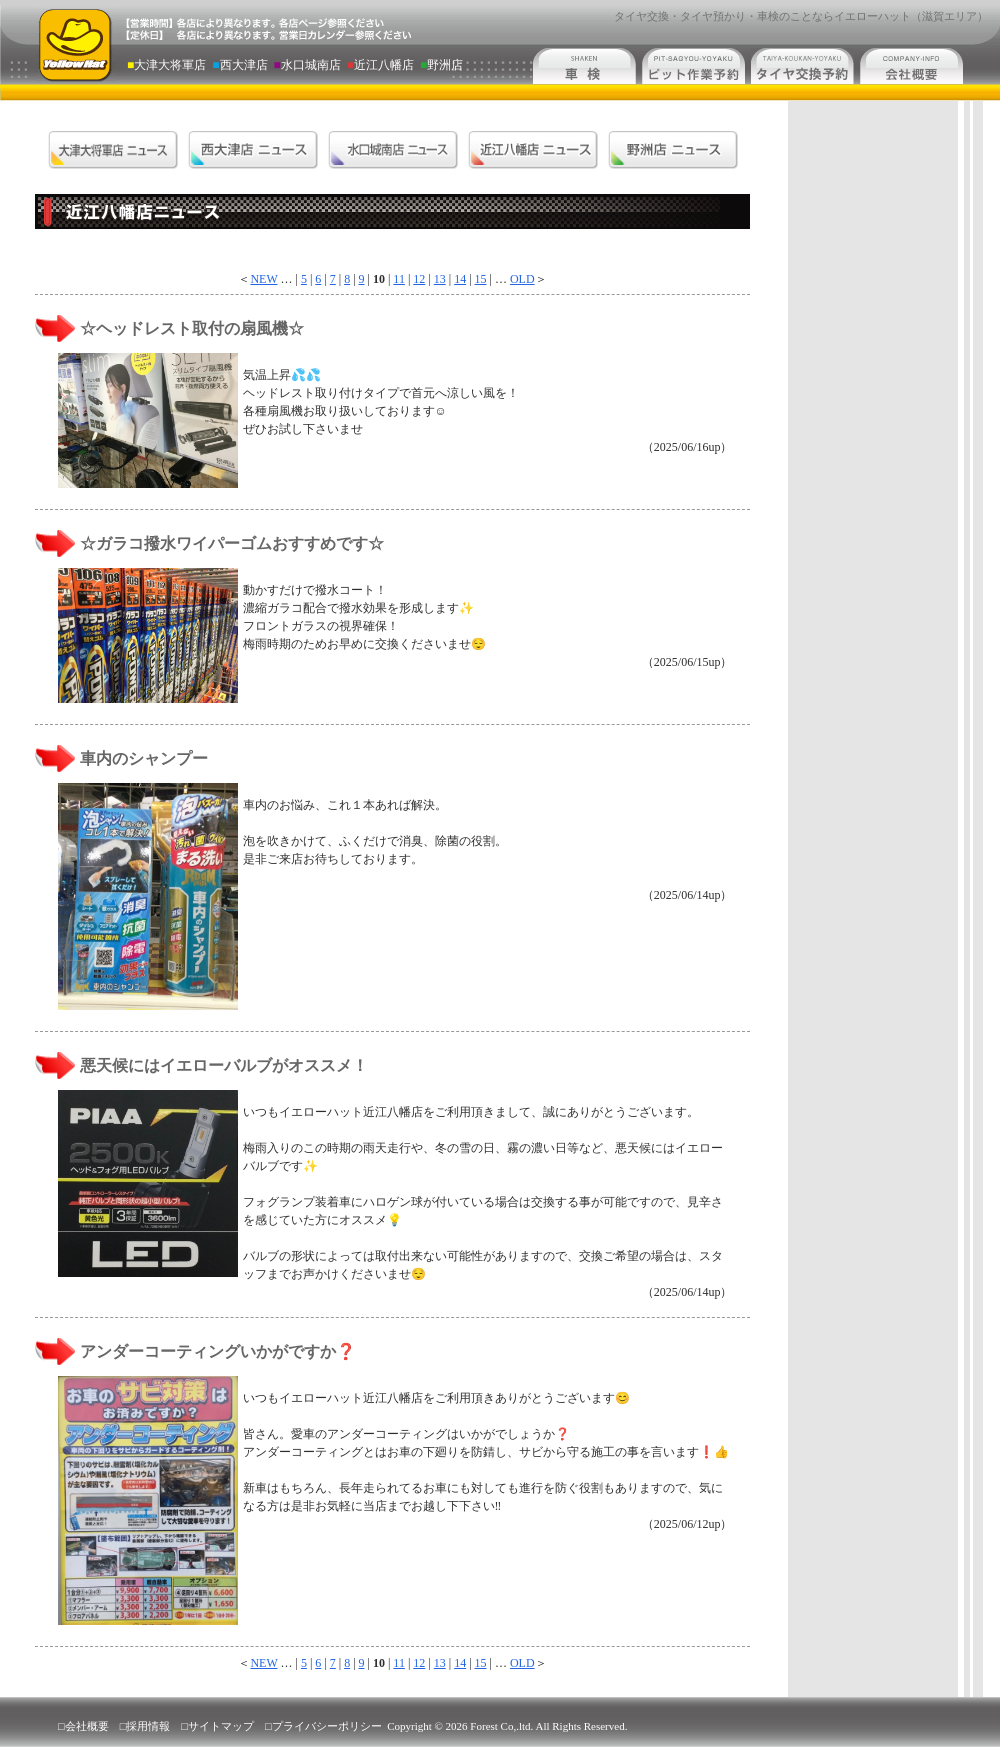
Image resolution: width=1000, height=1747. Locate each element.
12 (419, 279)
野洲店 (441, 65)
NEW (263, 279)
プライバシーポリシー (327, 1726)
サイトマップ (221, 1726)
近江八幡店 (382, 65)
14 (460, 279)
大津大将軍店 (168, 65)
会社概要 (87, 1726)
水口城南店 (309, 65)
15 (481, 279)
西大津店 (241, 65)
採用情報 (148, 1726)
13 (440, 279)
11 (399, 279)
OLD (522, 279)
